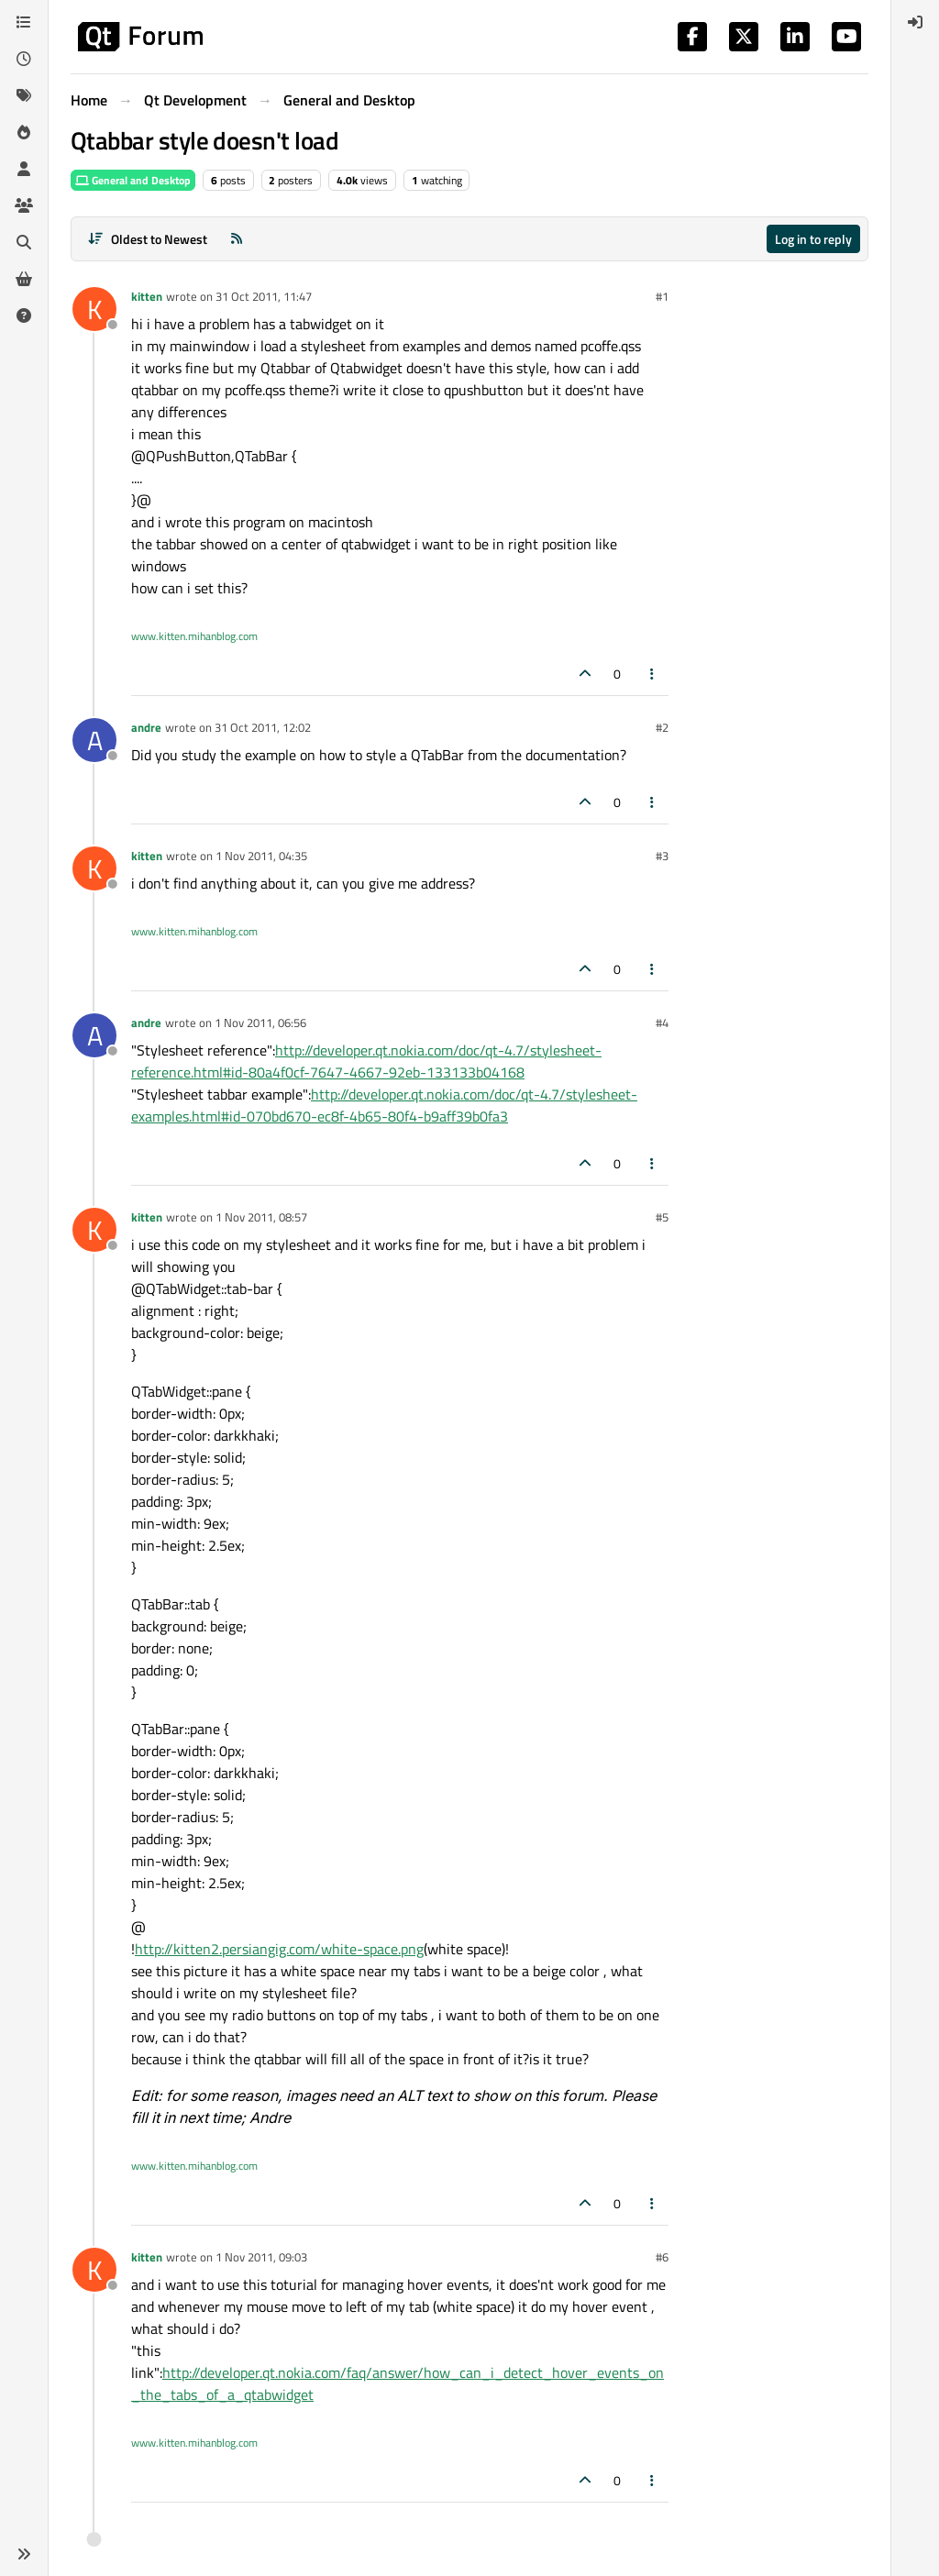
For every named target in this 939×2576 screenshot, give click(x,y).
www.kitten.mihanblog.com (194, 636)
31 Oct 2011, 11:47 (263, 296)
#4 (662, 1022)
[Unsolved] (23, 315)
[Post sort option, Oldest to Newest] (147, 239)
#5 (662, 1217)
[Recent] (23, 58)
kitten (146, 296)
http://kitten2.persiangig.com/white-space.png (279, 1949)
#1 (662, 296)
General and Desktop (133, 180)
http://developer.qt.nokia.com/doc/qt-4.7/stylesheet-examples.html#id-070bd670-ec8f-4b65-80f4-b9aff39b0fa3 (384, 1105)
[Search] (23, 242)
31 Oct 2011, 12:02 (263, 727)
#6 (662, 2257)
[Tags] (23, 95)
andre (146, 727)
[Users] (23, 168)
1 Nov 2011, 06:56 (260, 1022)
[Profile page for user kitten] (94, 309)
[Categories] (23, 22)
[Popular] (23, 132)
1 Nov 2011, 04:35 (261, 855)
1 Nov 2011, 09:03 (261, 2257)
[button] (23, 2554)
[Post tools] (652, 673)
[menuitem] (915, 22)
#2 (662, 727)
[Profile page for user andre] (94, 740)
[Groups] (23, 205)
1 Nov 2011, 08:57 (261, 1217)
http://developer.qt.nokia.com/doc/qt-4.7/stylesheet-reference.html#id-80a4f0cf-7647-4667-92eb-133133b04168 (366, 1061)
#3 (662, 855)
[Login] (915, 22)
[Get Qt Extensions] (23, 278)
